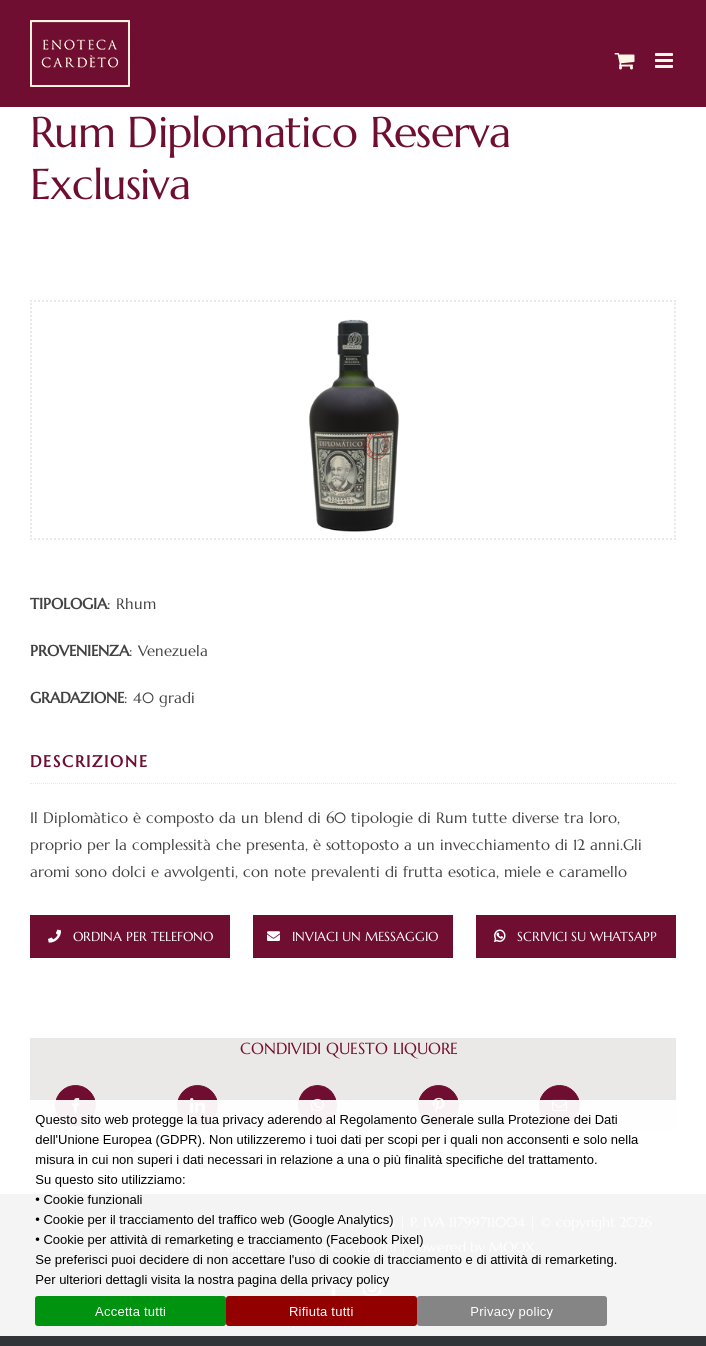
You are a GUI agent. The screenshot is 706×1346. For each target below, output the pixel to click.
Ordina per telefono (143, 936)
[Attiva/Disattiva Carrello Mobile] (625, 60)
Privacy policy (511, 1311)
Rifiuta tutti (321, 1311)
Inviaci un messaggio (365, 936)
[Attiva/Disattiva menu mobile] (665, 60)
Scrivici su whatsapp (587, 936)
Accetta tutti (130, 1311)
